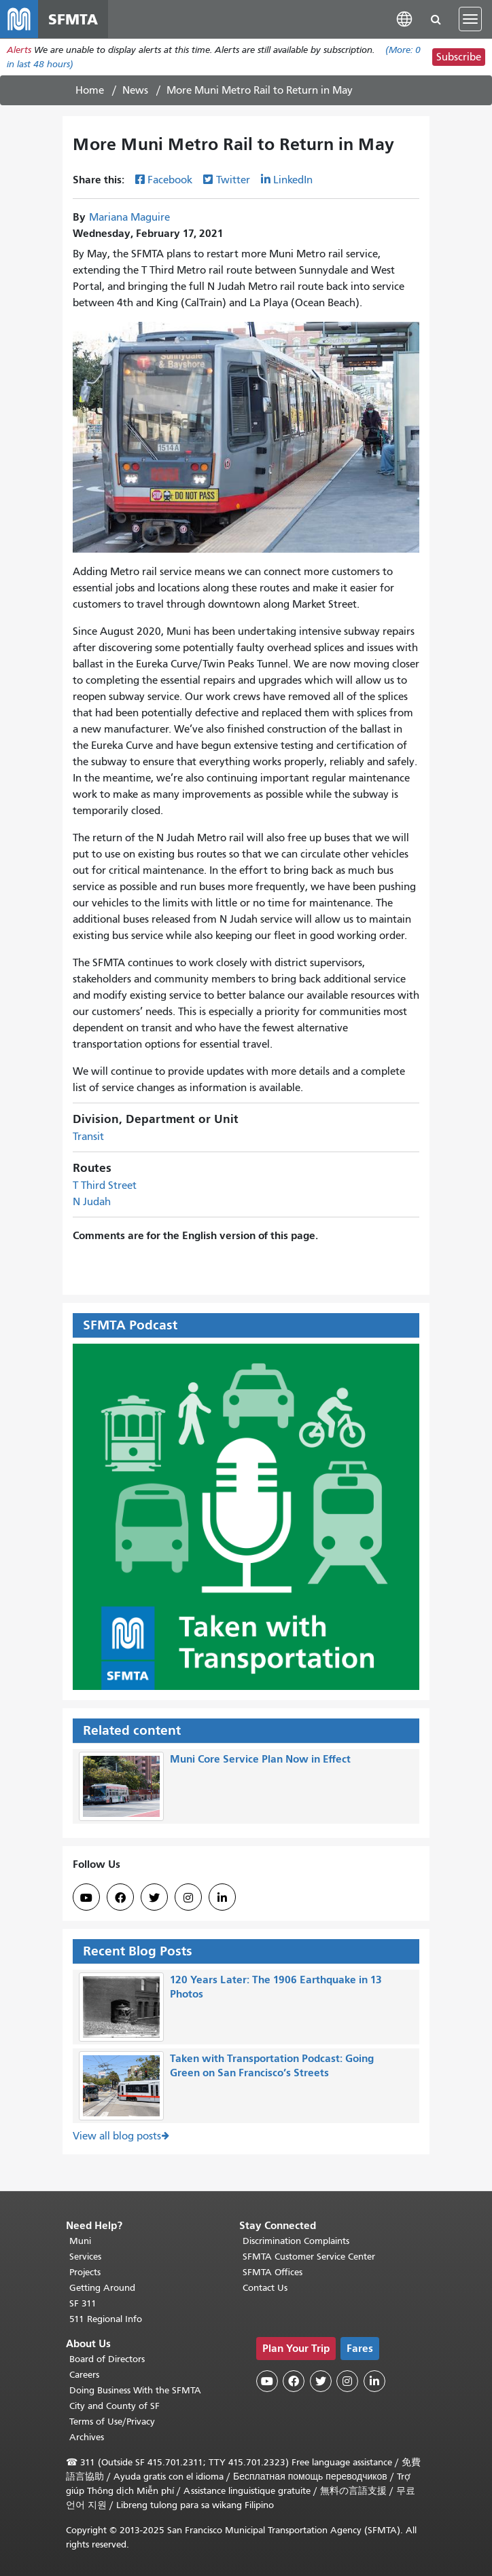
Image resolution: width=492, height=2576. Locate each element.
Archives (86, 2437)
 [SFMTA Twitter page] (154, 1898)
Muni (80, 2241)
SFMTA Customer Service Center (309, 2256)
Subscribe (458, 57)
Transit (88, 1137)
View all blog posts (117, 2137)
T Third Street (105, 1186)
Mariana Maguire (129, 217)
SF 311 (82, 2303)
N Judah (92, 1202)
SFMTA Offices (272, 2272)
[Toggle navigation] (470, 19)
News (135, 90)
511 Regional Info (105, 2319)
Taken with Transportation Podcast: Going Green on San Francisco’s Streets (272, 2066)
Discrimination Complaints (296, 2241)
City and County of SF (114, 2406)
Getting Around (102, 2288)
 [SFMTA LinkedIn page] (222, 1898)
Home (89, 90)
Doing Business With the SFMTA (135, 2390)
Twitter (233, 180)
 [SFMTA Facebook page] (120, 1898)
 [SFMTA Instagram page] (188, 1898)
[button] (404, 18)
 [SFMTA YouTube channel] (86, 1898)
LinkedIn (293, 180)
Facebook (169, 180)
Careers (84, 2374)
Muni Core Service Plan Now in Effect (260, 1759)
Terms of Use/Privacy (112, 2421)
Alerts (19, 50)
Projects (85, 2272)
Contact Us (265, 2288)
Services (85, 2256)
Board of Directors (107, 2359)
